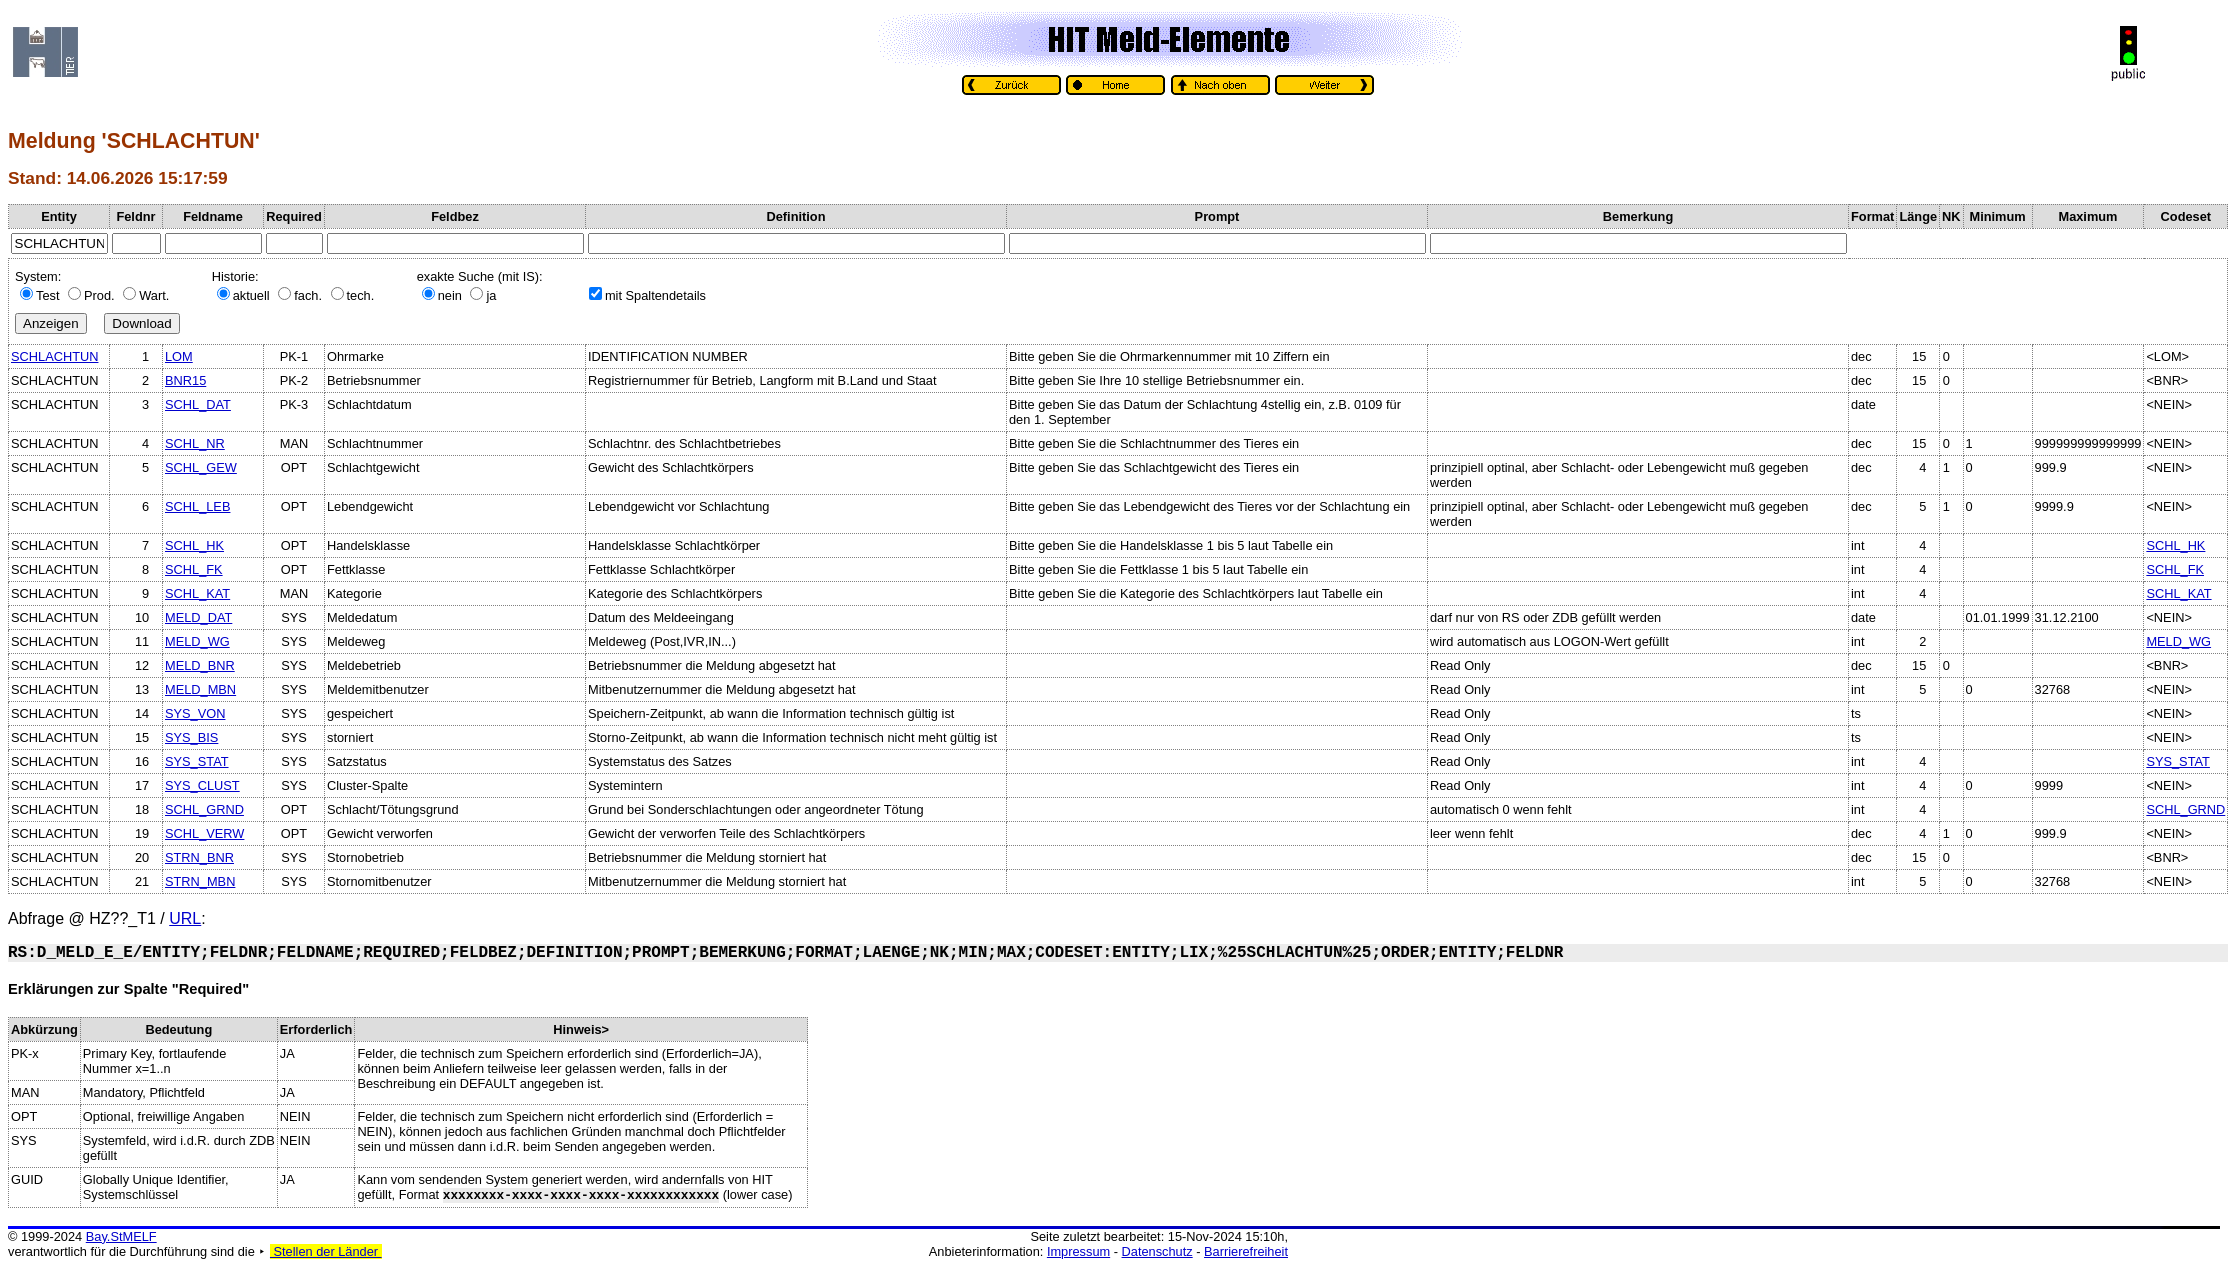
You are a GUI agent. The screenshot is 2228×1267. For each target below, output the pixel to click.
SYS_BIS (191, 737)
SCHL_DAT (198, 404)
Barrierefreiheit (1246, 1251)
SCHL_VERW (204, 833)
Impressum (1078, 1251)
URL (185, 918)
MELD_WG (197, 641)
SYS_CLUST (202, 785)
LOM (179, 356)
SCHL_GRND (204, 809)
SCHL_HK (194, 545)
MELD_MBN (200, 689)
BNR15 (185, 380)
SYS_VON (195, 713)
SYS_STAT (197, 761)
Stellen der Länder (326, 1251)
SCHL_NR (195, 443)
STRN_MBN (200, 881)
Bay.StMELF (121, 1236)
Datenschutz (1157, 1251)
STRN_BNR (199, 857)
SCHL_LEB (197, 506)
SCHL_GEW (201, 467)
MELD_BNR (200, 665)
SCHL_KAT (197, 593)
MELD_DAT (198, 617)
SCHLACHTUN (54, 356)
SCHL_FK (194, 569)
